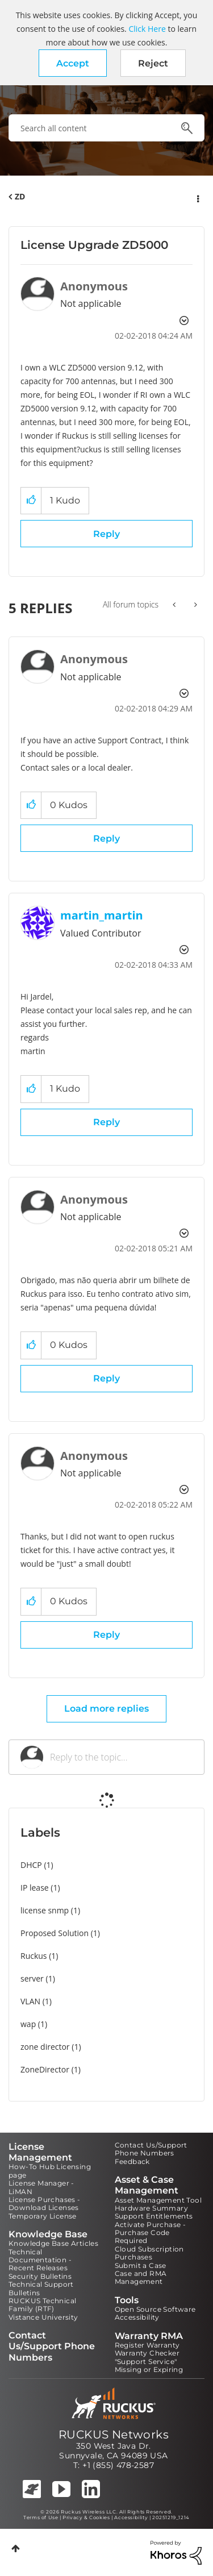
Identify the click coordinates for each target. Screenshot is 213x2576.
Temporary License (43, 2216)
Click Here (146, 28)
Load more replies (106, 1708)
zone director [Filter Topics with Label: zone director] (45, 2046)
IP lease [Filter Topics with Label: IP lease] (34, 1887)
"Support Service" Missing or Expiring (149, 2365)
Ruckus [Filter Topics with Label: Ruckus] (33, 1955)
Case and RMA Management (141, 2277)
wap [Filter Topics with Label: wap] (28, 2024)
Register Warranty (147, 2345)
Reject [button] (153, 63)
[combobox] (106, 128)
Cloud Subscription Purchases (149, 2253)
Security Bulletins (40, 2276)
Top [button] (15, 2548)
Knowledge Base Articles (53, 2243)
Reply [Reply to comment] (106, 838)
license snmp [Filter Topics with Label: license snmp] (44, 1910)
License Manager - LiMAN (41, 2187)
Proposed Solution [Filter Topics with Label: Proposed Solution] (54, 1933)
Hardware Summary (151, 2208)
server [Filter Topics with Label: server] (32, 1978)
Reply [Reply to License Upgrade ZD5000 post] (106, 533)
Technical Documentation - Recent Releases (40, 2260)
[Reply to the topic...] (121, 1757)
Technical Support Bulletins (41, 2288)
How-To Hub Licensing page (50, 2170)
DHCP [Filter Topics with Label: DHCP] (31, 1864)
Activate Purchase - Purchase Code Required (150, 2232)
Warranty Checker (147, 2353)
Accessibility (137, 2317)
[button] (73, 63)
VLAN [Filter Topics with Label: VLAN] (30, 2001)
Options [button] (197, 197)
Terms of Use (40, 2517)
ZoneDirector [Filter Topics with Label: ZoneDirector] (44, 2069)
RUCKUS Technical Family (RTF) (42, 2304)
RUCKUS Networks (114, 2434)
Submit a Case (140, 2265)
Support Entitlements (154, 2216)
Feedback (132, 2161)
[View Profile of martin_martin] (101, 915)
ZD (20, 196)
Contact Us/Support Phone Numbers (151, 2149)
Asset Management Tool (158, 2200)
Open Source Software (155, 2309)
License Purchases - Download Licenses (45, 2203)
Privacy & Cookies (86, 2517)
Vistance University (43, 2317)
